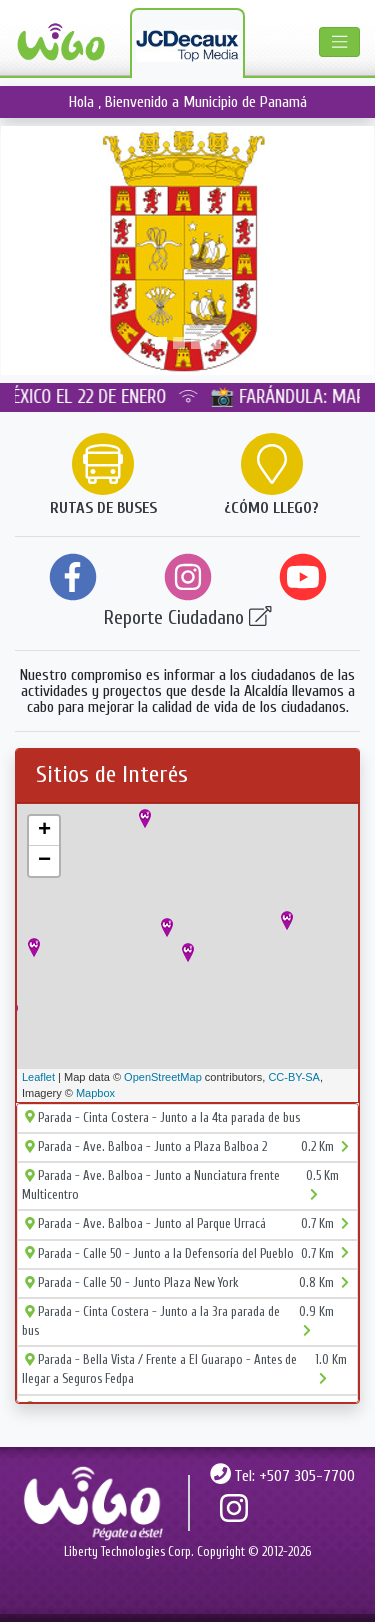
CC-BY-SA (294, 1077)
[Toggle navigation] (339, 42)
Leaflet (38, 1077)
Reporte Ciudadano (188, 617)
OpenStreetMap (163, 1077)
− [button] (44, 861)
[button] (28, 250)
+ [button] (44, 831)
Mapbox (95, 1093)
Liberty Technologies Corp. (129, 1552)
